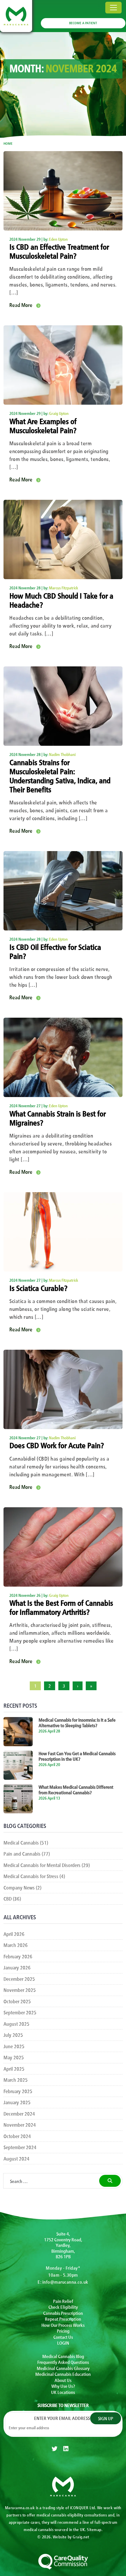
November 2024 (20, 2124)
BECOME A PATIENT (83, 22)
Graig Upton (59, 413)
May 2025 (14, 2057)
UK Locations (63, 2392)
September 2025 (20, 2012)
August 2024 (16, 2158)
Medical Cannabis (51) (26, 1842)
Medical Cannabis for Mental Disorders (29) (47, 1864)
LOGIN (63, 2342)
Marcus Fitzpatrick (63, 587)
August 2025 (16, 2023)
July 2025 (13, 2034)
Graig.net (81, 2536)
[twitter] (54, 2449)
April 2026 (14, 1933)
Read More (20, 304)
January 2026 (17, 1967)
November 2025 (20, 1989)
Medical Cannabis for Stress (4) (34, 1876)
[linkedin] (66, 2449)
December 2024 (19, 2113)
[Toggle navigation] (113, 7)
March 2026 (16, 1944)
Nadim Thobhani (62, 754)
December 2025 (19, 1978)
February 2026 (18, 1956)
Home (8, 143)
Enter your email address (63, 2418)
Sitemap (94, 2529)
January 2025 (17, 2102)
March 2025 (16, 2079)
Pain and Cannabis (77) (27, 1853)
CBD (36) (12, 1898)
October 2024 (17, 2136)
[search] (110, 2181)
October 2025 (17, 2001)
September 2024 (20, 2147)
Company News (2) (22, 1887)
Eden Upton (58, 239)
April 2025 (14, 2068)
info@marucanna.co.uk (65, 2281)
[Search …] (50, 2181)
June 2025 (14, 2046)
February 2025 (18, 2091)
